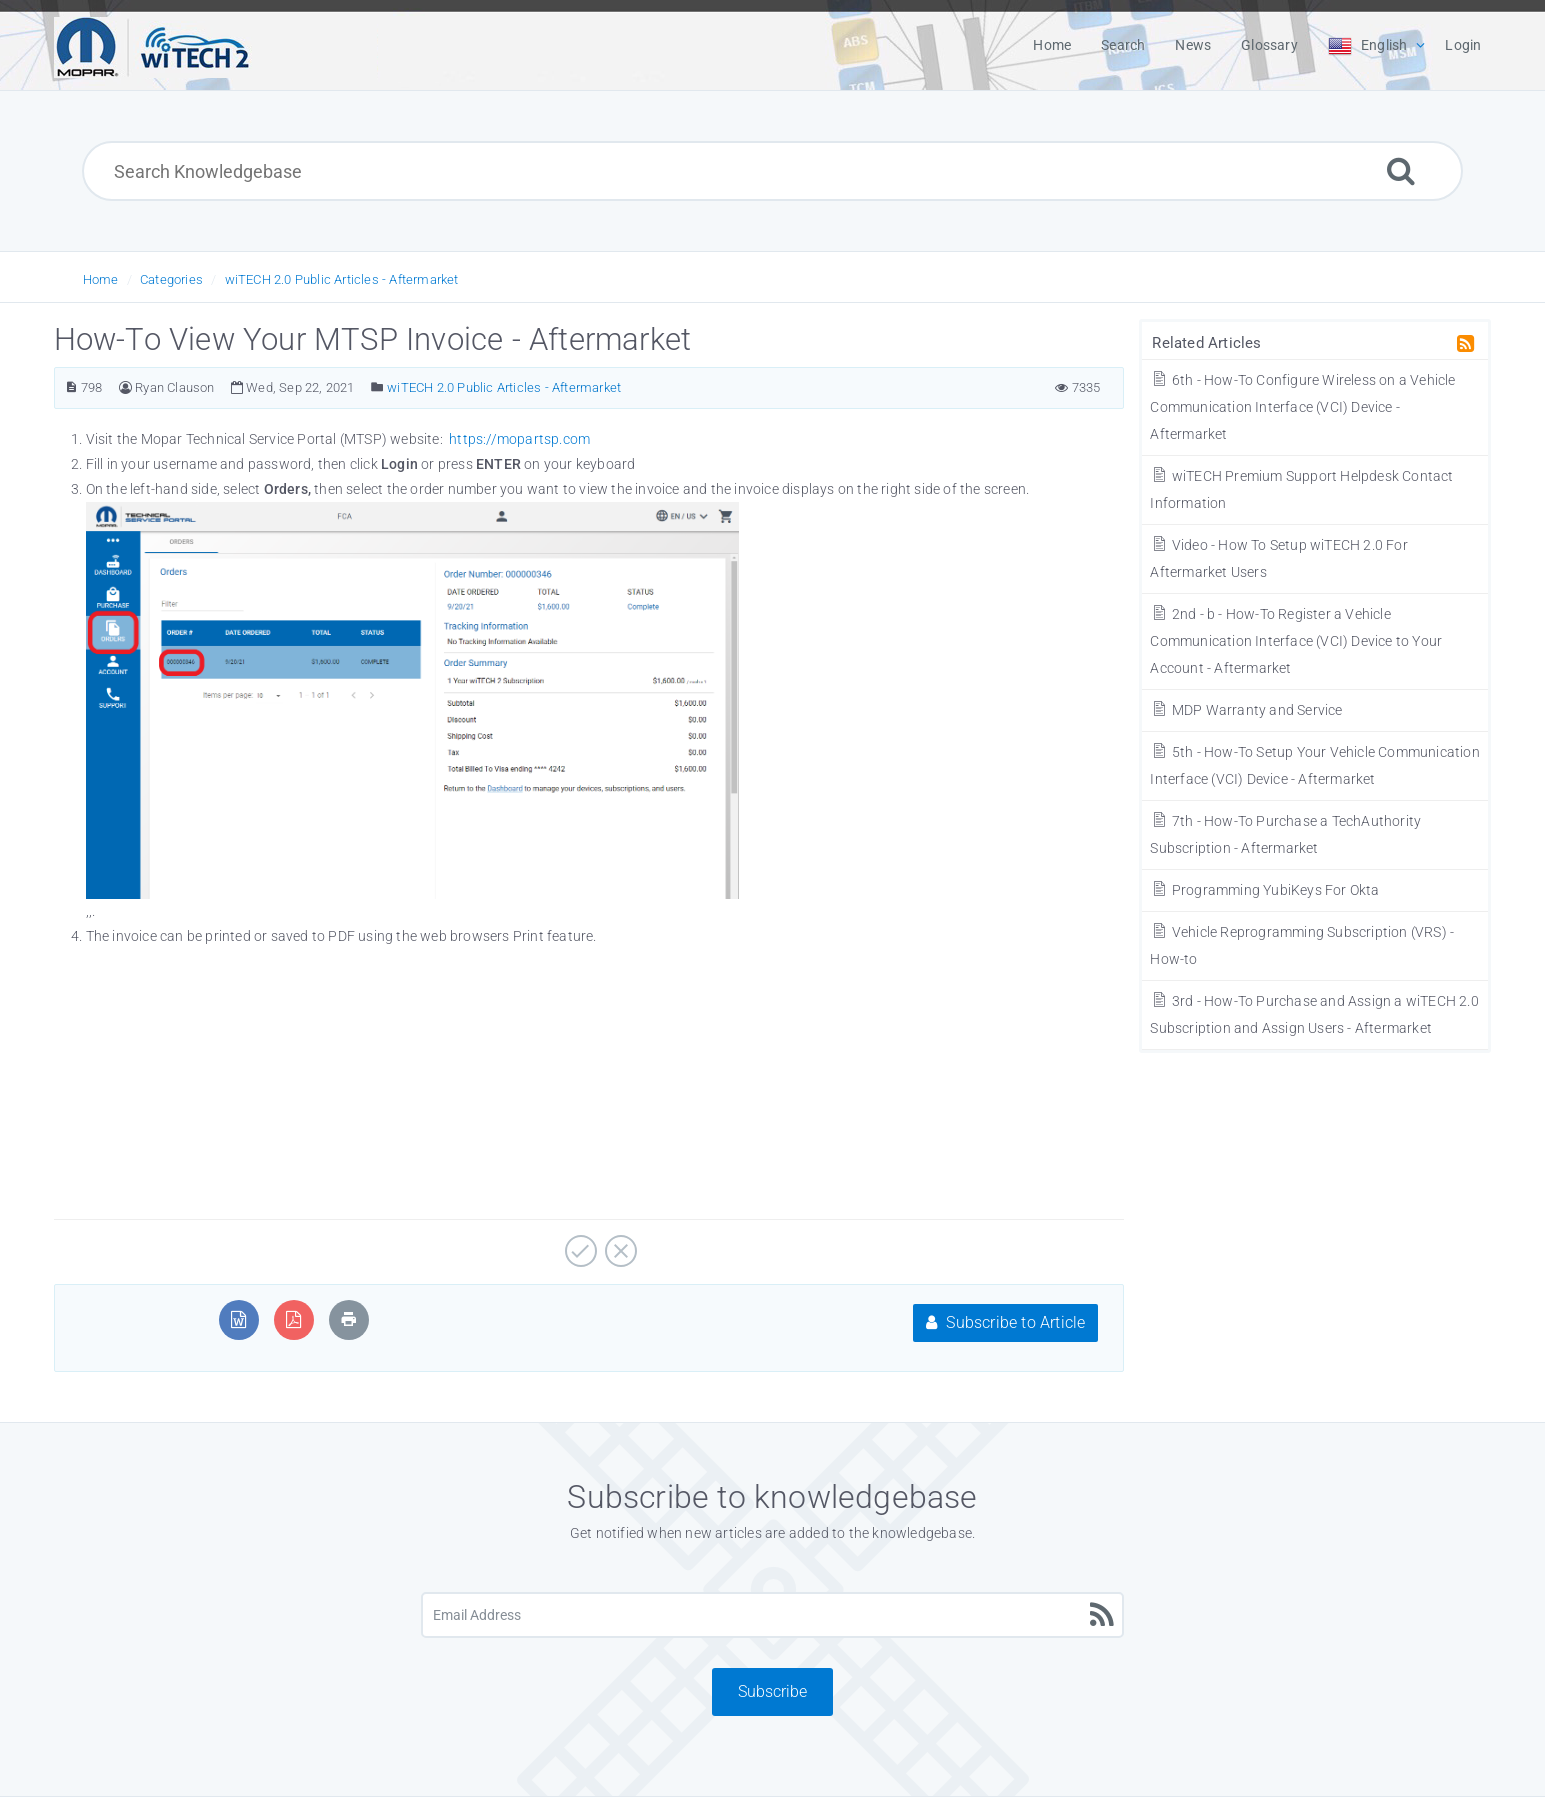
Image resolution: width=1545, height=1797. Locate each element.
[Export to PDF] (293, 1319)
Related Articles (1206, 343)
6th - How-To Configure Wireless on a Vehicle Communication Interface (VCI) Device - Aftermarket (1302, 407)
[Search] (1401, 170)
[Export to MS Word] (238, 1319)
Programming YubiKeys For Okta (1264, 890)
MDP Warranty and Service (1246, 710)
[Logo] (153, 45)
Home (101, 279)
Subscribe (772, 1691)
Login (1463, 45)
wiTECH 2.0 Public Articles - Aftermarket (342, 279)
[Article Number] (71, 387)
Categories (171, 279)
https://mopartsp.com (519, 439)
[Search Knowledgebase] (772, 171)
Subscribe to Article (1005, 1322)
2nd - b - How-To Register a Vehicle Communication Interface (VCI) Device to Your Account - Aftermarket (1296, 641)
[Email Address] (773, 1615)
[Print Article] (349, 1319)
